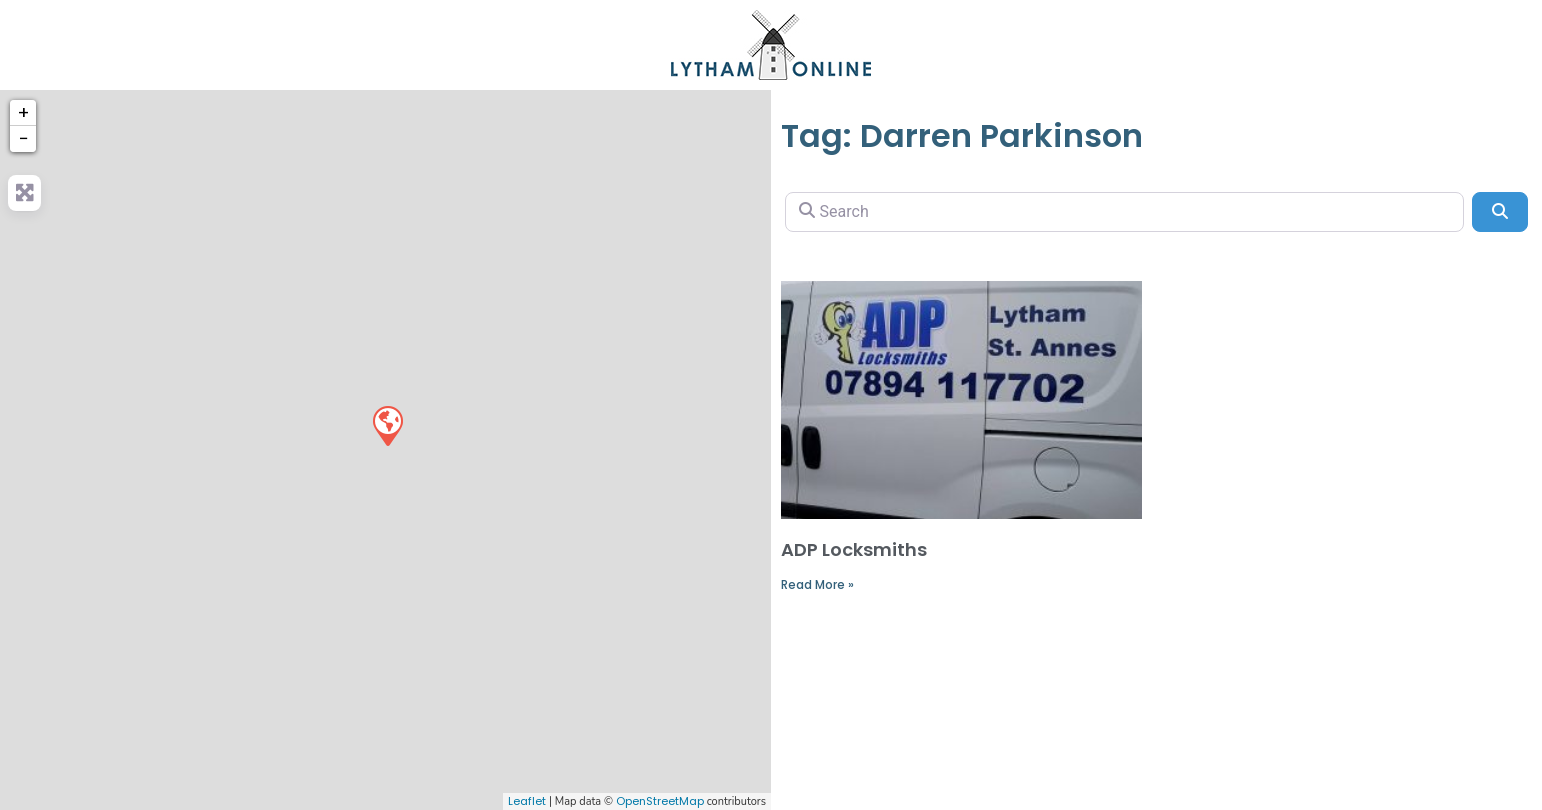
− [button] (24, 138)
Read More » (817, 584)
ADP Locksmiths (854, 549)
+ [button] (23, 112)
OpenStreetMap (660, 801)
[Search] (1124, 212)
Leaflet (527, 801)
